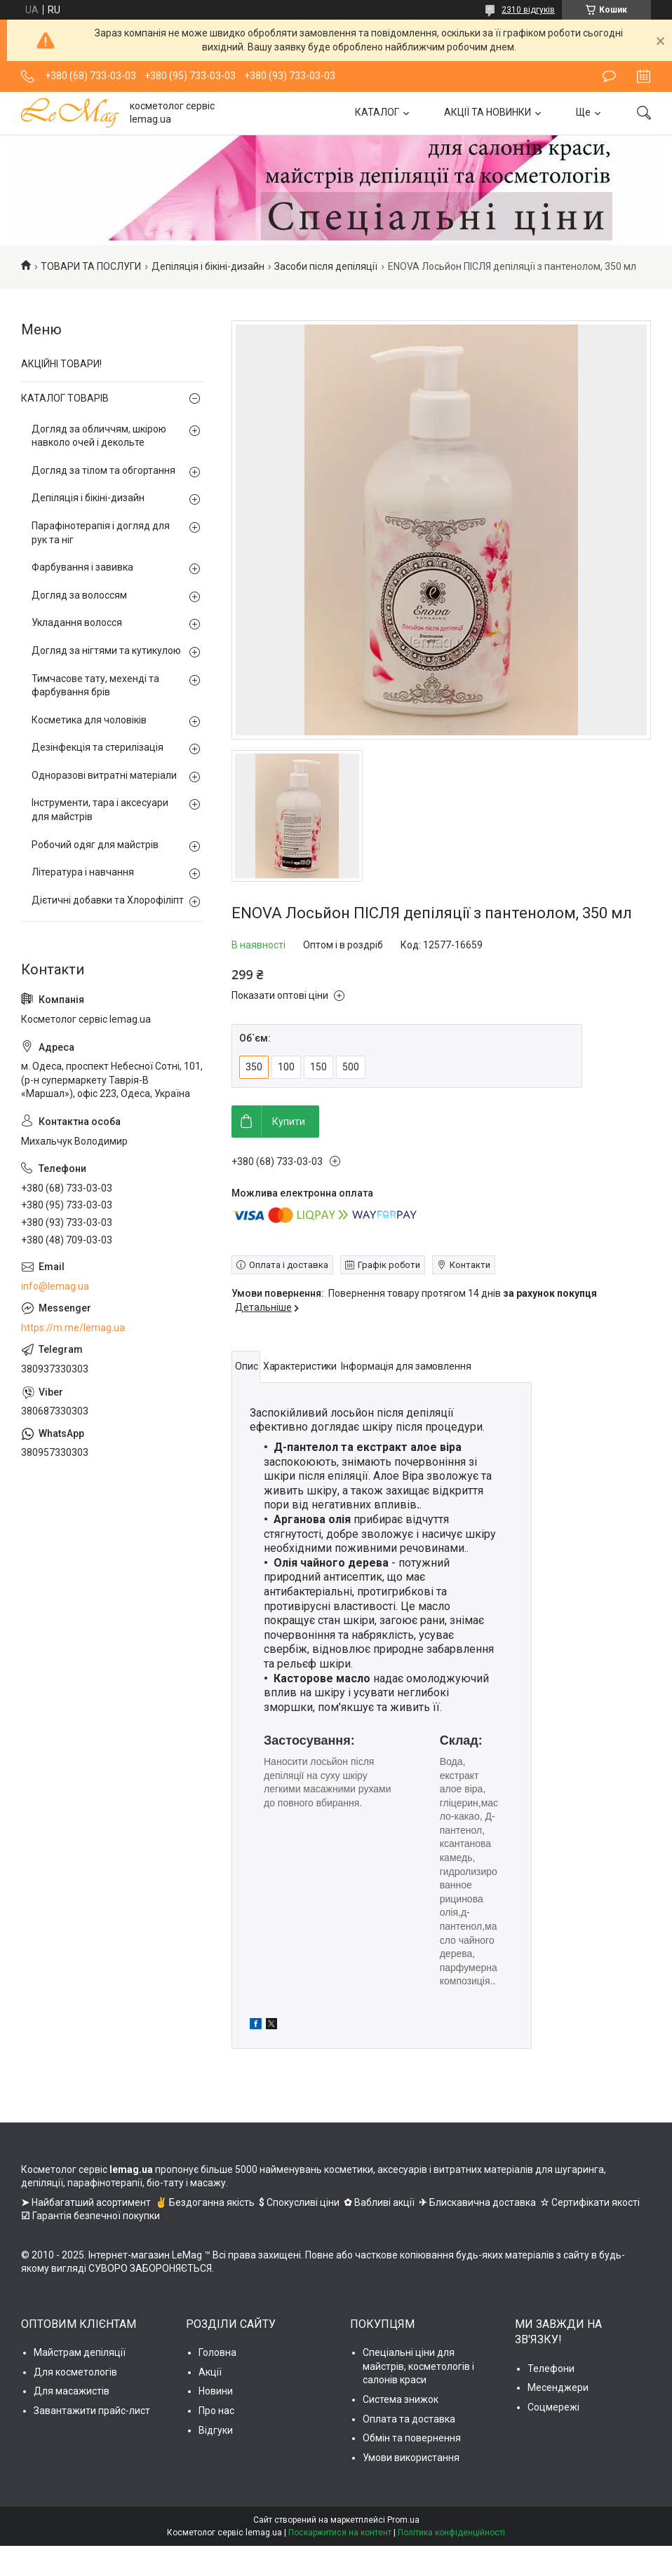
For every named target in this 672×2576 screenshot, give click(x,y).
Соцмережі (553, 2407)
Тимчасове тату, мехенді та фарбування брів (95, 685)
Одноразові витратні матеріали (104, 775)
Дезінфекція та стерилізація (97, 747)
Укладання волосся (77, 622)
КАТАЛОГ (377, 112)
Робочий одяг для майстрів (95, 844)
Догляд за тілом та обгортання (103, 470)
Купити (288, 1121)
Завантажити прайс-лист (92, 2410)
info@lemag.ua (55, 1286)
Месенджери (558, 2387)
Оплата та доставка (409, 2419)
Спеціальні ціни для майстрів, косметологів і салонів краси (418, 2366)
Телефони (550, 2368)
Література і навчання (83, 872)
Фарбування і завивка (82, 567)
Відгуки (216, 2430)
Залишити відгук (609, 76)
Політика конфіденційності (451, 2532)
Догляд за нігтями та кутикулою (106, 650)
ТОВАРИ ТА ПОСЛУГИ (91, 266)
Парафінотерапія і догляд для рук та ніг (101, 532)
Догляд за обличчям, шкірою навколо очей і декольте (99, 436)
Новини (216, 2391)
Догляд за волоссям (79, 595)
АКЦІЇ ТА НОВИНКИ (487, 112)
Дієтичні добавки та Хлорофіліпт (108, 900)
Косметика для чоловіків (89, 719)
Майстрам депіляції (80, 2352)
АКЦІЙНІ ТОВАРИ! (61, 363)
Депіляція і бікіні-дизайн (208, 266)
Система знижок (400, 2399)
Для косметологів (75, 2372)
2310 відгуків (528, 10)
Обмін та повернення (412, 2438)
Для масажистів (71, 2391)
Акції (210, 2372)
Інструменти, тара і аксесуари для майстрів (100, 809)
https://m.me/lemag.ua (73, 1327)
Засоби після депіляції (325, 266)
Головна (217, 2352)
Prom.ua (403, 2520)
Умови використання (411, 2457)
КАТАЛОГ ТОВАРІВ (65, 398)
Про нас (216, 2410)
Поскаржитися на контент (339, 2532)
